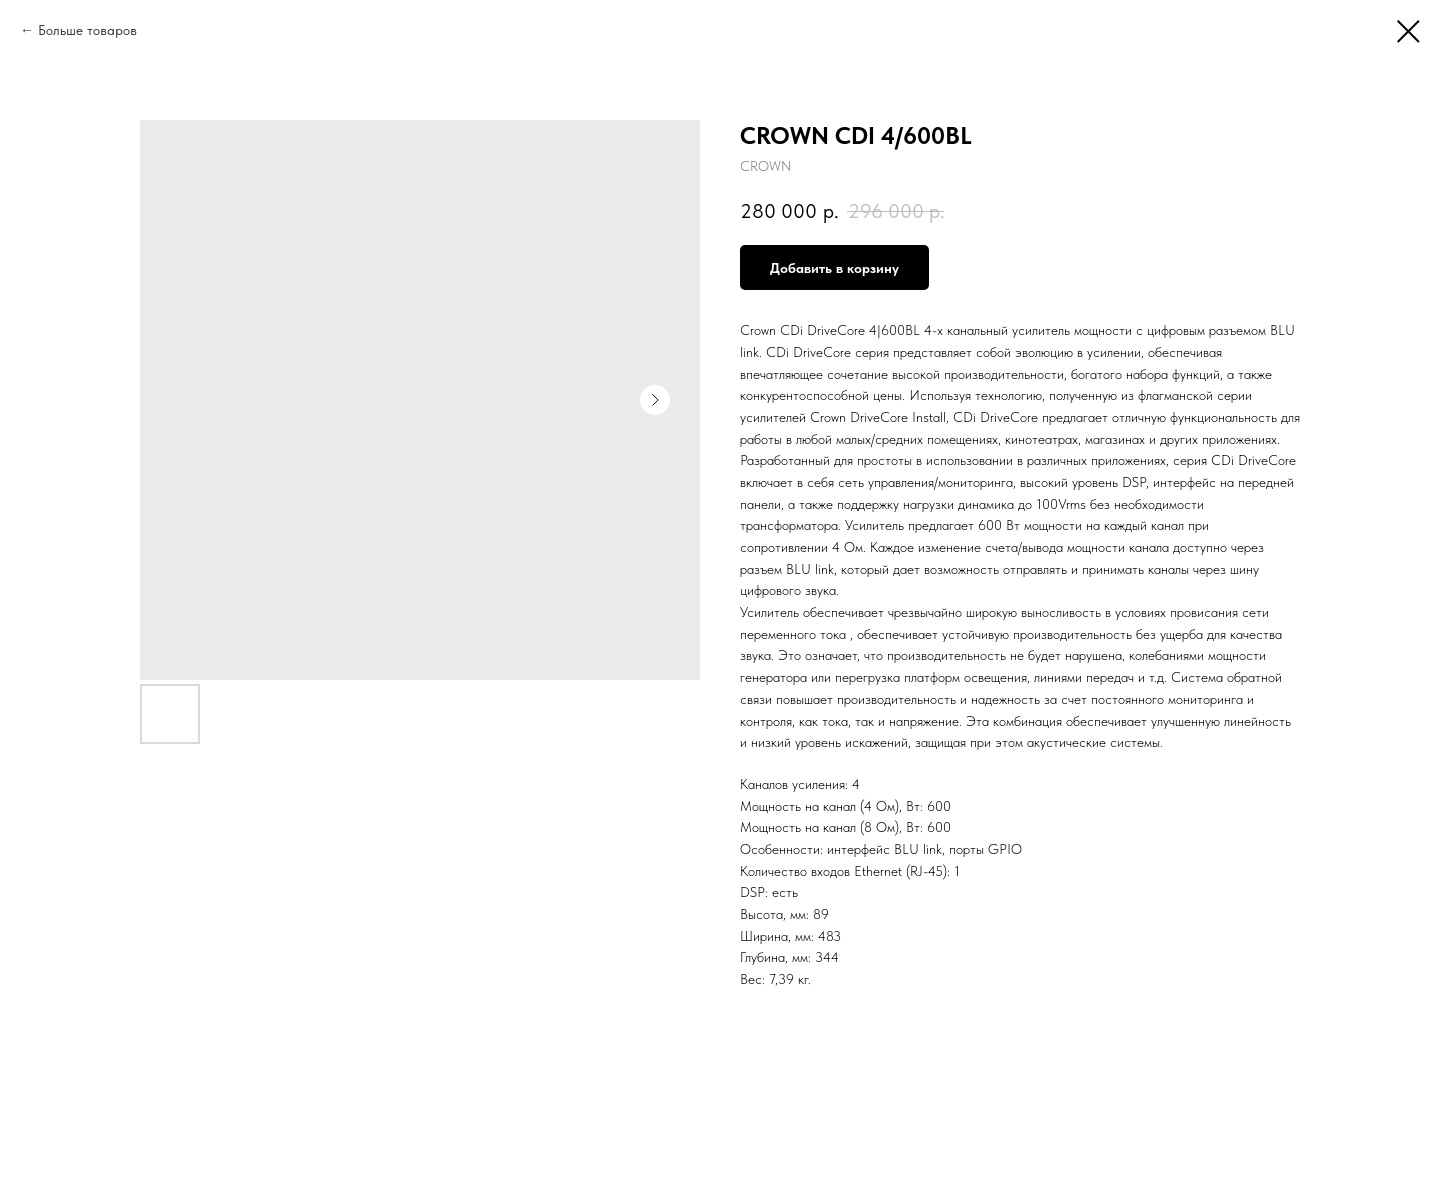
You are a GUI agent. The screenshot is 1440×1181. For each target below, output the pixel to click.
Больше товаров (87, 30)
